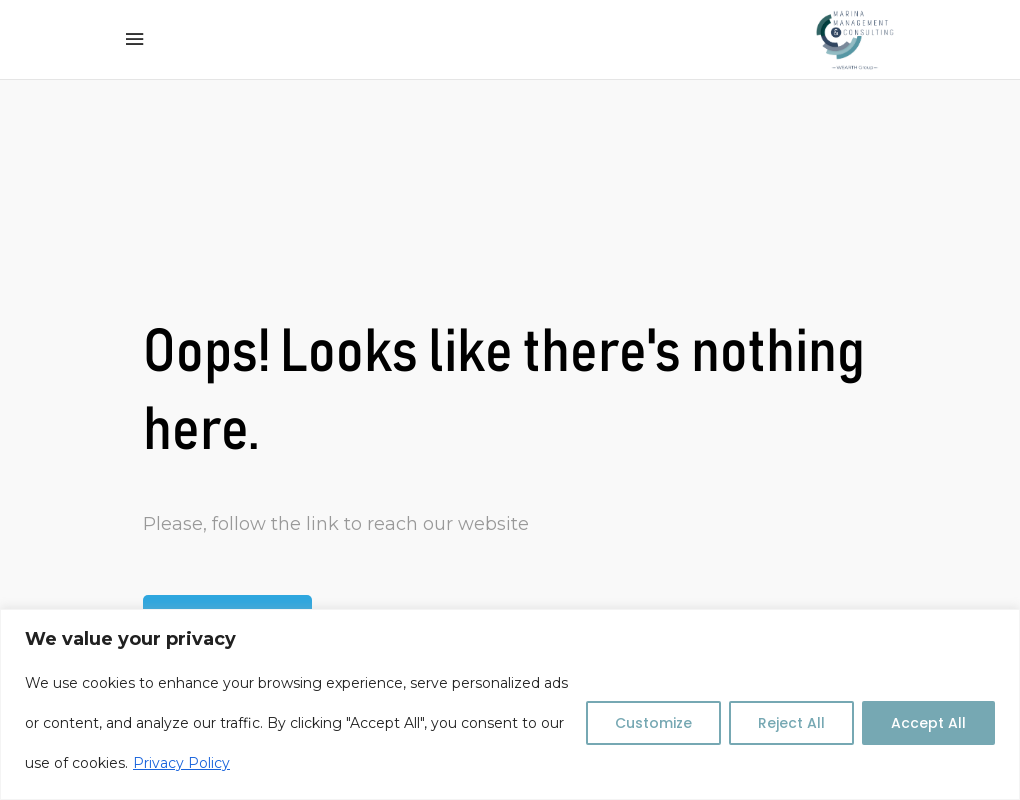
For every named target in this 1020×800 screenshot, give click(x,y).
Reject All (791, 723)
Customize (653, 723)
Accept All (928, 723)
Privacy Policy (181, 763)
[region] (510, 704)
